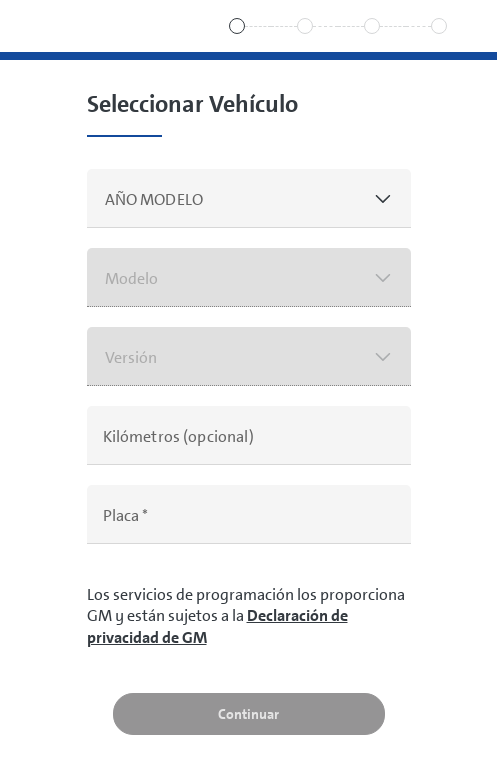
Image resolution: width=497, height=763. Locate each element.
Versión (131, 357)
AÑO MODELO (154, 199)
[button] (249, 198)
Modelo (132, 278)
